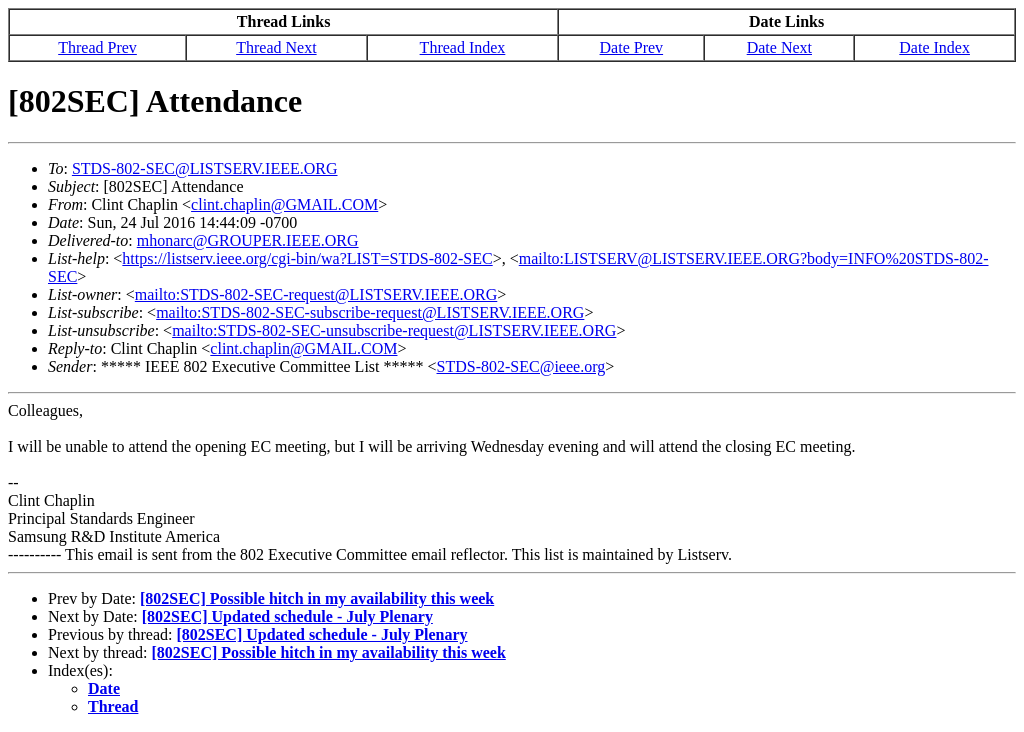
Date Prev (632, 47)
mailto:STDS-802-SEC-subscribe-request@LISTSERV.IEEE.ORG (370, 312)
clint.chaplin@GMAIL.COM (284, 204)
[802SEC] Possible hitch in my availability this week (317, 598)
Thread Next (276, 47)
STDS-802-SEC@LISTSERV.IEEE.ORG (205, 168)
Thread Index (463, 47)
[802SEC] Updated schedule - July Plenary (287, 616)
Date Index (934, 47)
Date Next (779, 47)
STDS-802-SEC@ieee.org (521, 366)
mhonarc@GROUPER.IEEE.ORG (248, 240)
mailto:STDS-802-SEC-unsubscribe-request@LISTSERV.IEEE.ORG (394, 330)
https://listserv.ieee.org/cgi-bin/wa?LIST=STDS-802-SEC (307, 258)
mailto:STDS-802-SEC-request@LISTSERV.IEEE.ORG (316, 294)
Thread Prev (97, 47)
